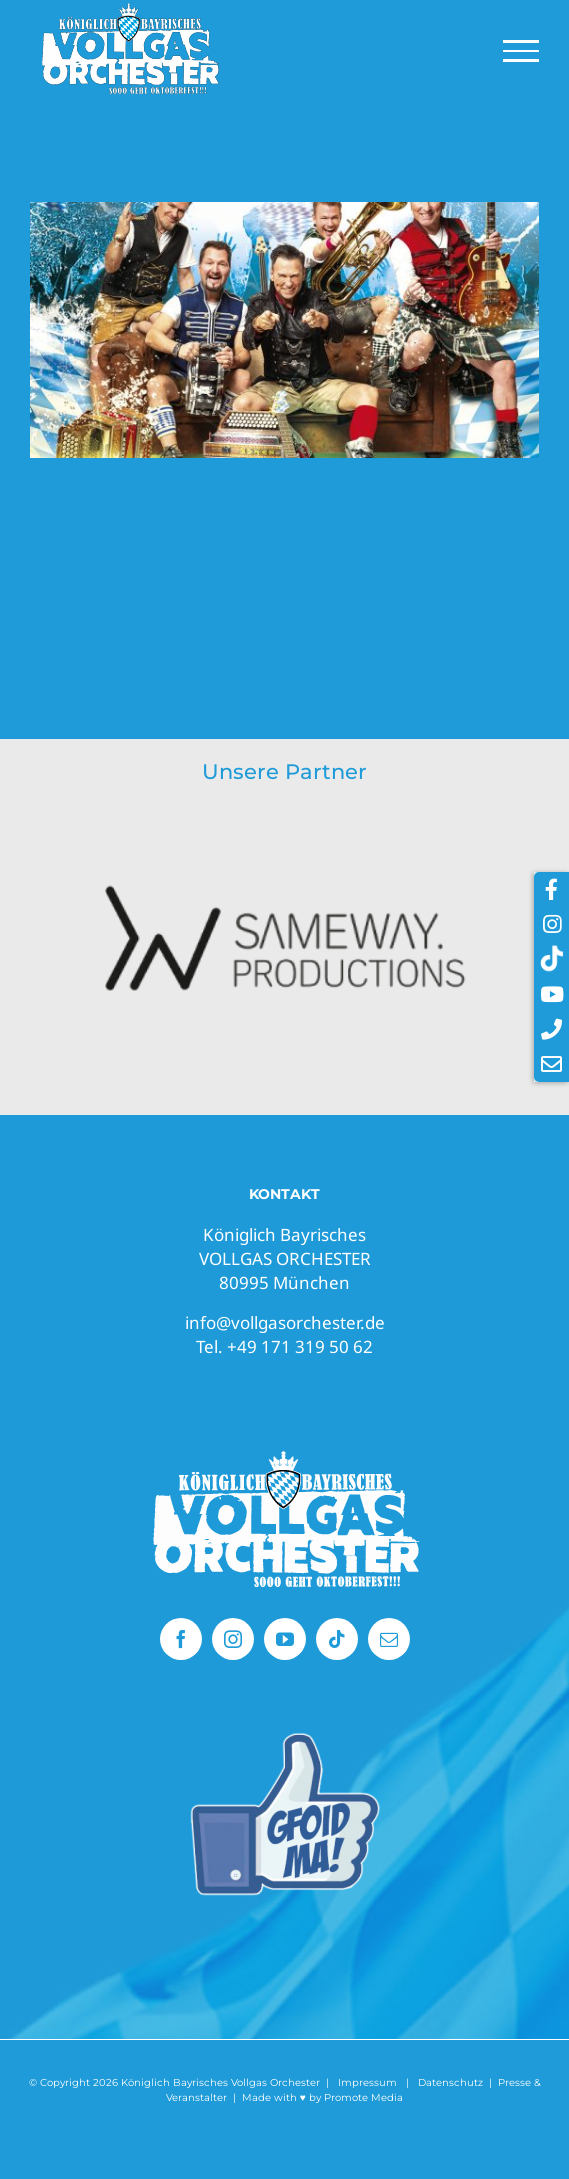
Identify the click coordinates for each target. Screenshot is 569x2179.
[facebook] (181, 1639)
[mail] (389, 1639)
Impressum (367, 2082)
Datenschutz (450, 2082)
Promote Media (363, 2097)
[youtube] (285, 1639)
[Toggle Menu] (521, 51)
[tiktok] (337, 1639)
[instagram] (233, 1639)
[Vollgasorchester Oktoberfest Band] (285, 1454)
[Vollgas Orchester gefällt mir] (285, 1738)
